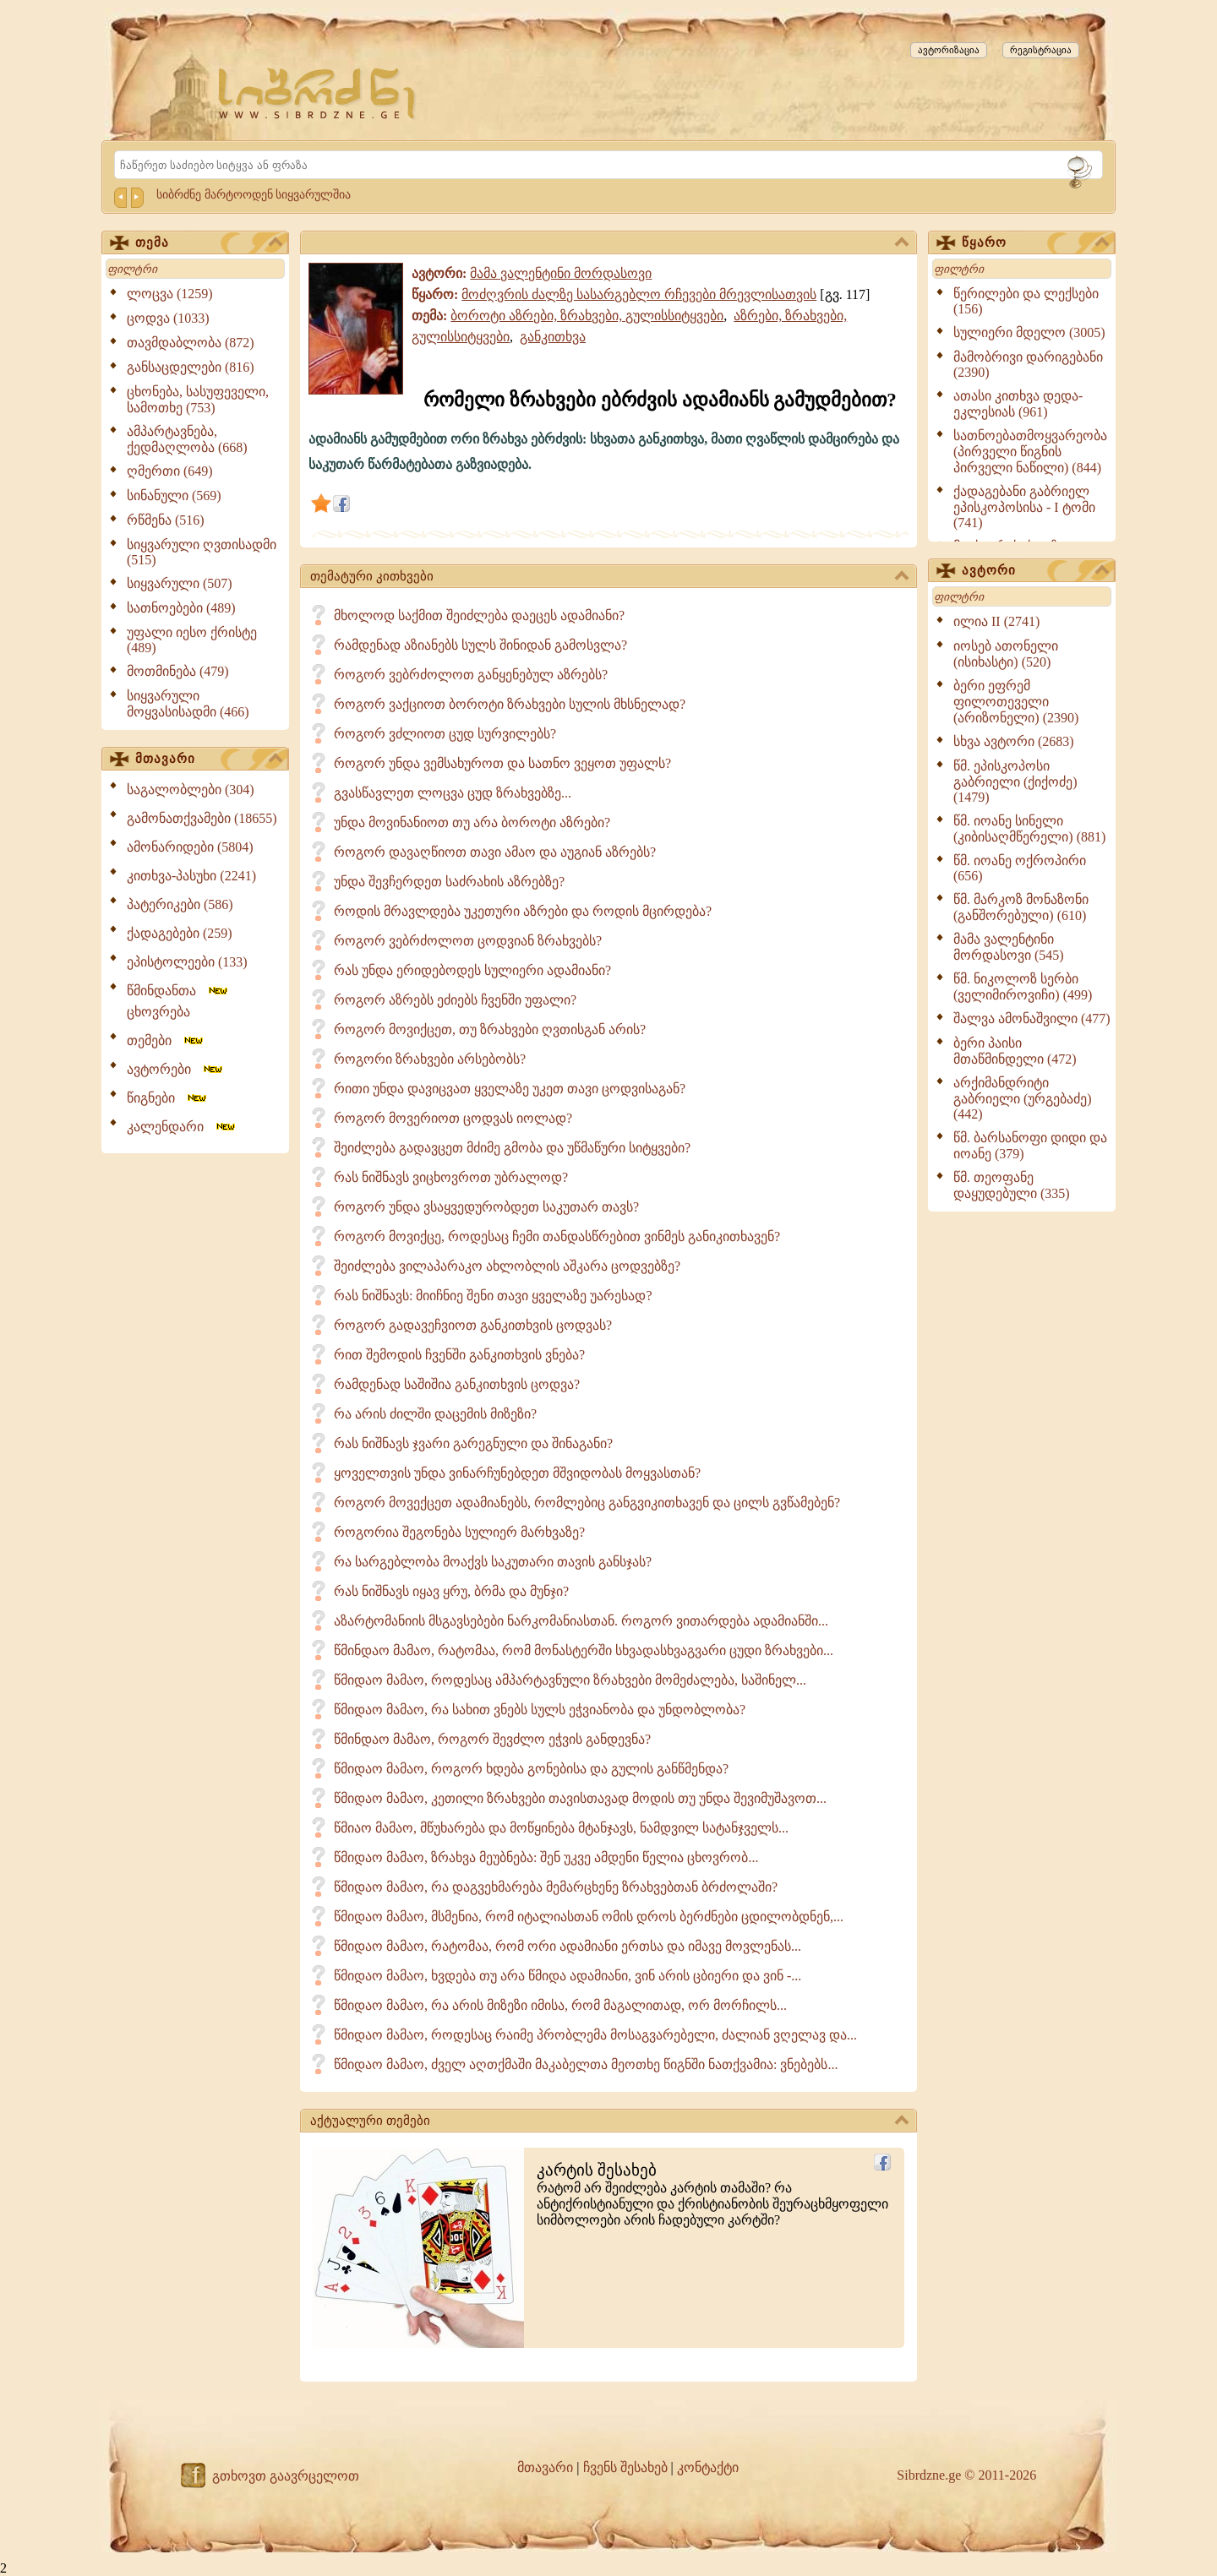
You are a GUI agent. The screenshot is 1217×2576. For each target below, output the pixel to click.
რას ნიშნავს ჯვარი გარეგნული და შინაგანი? (473, 1443)
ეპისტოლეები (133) (187, 962)
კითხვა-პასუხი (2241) (191, 876)
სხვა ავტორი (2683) (1013, 741)
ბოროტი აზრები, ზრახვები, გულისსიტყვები (586, 315)
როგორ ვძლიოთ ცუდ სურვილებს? (445, 734)
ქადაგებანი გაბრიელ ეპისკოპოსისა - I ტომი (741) (1024, 507)
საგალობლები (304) (190, 789)
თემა (208, 243)
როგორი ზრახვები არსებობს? (430, 1059)
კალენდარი (182, 1126)
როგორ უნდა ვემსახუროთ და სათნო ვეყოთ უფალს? (502, 763)
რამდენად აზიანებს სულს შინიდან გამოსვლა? (480, 645)
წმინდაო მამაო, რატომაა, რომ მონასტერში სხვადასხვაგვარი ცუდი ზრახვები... (583, 1650)
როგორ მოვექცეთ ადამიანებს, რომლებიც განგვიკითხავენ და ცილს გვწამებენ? (587, 1502)
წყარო (1035, 243)
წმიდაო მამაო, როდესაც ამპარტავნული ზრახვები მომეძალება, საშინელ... (570, 1680)
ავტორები (176, 1069)
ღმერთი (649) (170, 471)
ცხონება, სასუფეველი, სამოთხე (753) (198, 399)
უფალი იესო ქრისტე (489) (192, 640)
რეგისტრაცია (1041, 50)
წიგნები (168, 1098)
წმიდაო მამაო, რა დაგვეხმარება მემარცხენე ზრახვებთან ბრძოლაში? (556, 1887)
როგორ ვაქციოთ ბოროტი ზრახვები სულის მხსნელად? (509, 704)
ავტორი (1035, 571)
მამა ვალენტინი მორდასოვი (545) (1008, 947)
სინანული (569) (174, 495)
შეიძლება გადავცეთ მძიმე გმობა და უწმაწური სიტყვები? (512, 1148)
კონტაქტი (708, 2467)
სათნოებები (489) (181, 608)
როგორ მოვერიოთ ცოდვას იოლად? (453, 1118)
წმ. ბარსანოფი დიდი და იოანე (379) (1030, 1145)
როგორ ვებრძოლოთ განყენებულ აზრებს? (471, 674)
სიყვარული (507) (179, 583)
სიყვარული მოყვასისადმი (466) (188, 704)
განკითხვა (553, 336)
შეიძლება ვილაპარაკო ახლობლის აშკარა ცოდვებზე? (507, 1266)
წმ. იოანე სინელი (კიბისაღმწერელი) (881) (1029, 829)
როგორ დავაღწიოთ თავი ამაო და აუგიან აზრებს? (495, 852)
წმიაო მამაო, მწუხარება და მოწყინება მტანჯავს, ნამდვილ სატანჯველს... (561, 1828)
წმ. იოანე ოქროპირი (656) (1019, 868)
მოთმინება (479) (178, 671)
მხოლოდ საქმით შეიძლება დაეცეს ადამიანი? (479, 615)
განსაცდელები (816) (190, 367)
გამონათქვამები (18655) (202, 818)
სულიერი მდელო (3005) (1029, 332)
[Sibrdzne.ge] (318, 93)
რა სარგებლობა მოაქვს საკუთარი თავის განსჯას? (493, 1562)
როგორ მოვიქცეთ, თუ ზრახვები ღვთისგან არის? (490, 1029)
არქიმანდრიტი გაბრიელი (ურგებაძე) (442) (1022, 1098)
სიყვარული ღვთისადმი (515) (201, 552)
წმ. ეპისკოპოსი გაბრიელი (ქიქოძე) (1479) (1015, 781)
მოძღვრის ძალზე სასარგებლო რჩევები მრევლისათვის (638, 294)
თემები (166, 1040)
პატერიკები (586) (180, 904)
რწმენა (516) (166, 520)
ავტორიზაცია (949, 50)
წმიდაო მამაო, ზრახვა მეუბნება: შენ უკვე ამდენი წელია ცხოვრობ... (546, 1857)
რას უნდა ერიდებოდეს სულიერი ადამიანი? (472, 970)
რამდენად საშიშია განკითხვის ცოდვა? (457, 1384)
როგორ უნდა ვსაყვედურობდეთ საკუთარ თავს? (486, 1207)
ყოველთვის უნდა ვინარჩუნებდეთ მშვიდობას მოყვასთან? (517, 1473)
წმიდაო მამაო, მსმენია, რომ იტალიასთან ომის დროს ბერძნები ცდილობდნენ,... (588, 1916)
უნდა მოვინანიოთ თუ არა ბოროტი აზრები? (472, 822)
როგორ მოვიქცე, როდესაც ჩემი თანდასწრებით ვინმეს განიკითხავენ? (557, 1236)
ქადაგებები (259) (179, 933)
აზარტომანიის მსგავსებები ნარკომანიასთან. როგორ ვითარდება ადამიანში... (581, 1621)
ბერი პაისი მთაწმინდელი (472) (1015, 1051)
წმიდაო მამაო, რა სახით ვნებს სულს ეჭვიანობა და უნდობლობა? (539, 1709)
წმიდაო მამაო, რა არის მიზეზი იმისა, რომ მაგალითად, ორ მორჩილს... (560, 2005)
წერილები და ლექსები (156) (1026, 301)
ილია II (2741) (996, 621)
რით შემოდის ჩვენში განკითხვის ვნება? (459, 1355)
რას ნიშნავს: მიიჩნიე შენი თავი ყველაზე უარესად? (493, 1295)
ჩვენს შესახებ (625, 2467)
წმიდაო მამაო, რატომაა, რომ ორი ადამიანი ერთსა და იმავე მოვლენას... (567, 1946)
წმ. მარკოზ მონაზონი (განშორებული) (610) (1021, 907)
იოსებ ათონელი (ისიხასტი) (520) (1005, 654)
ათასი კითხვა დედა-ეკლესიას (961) (1018, 404)
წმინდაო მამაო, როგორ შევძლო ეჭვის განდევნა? (492, 1739)
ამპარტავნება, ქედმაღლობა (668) (187, 439)
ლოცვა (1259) (170, 293)
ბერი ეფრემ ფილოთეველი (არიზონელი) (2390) (1015, 701)
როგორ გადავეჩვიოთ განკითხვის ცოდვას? (473, 1325)
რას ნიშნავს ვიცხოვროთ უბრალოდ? (451, 1177)
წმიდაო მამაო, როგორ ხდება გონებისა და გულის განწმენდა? (531, 1769)
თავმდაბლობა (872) (190, 342)
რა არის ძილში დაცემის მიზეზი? (435, 1414)
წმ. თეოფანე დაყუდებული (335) (1011, 1185)
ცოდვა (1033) (168, 318)
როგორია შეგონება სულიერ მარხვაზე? (459, 1532)
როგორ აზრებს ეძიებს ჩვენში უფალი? (455, 1000)
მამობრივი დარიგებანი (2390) (1028, 364)
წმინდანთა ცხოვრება (178, 1001)
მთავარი (208, 759)
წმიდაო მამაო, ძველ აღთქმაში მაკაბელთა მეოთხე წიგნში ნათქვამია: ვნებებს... (586, 2064)
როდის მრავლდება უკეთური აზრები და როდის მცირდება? (523, 911)
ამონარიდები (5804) (190, 847)
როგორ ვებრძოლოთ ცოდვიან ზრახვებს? (468, 941)
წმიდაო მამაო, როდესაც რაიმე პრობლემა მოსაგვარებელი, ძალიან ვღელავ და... (595, 2035)
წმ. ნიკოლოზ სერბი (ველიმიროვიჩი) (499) (1022, 987)
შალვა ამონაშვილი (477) (1032, 1018)
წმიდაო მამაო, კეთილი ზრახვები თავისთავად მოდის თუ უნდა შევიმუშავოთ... (580, 1798)
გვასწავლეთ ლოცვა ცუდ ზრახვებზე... (452, 793)
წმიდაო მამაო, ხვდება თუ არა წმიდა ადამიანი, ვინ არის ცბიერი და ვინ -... (567, 1976)
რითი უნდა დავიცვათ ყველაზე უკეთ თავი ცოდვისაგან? (509, 1088)
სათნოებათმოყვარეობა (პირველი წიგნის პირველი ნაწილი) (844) (1030, 451)
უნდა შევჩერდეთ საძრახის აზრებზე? (449, 881)
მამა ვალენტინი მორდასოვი (561, 273)
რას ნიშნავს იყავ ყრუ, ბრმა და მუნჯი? (451, 1591)
